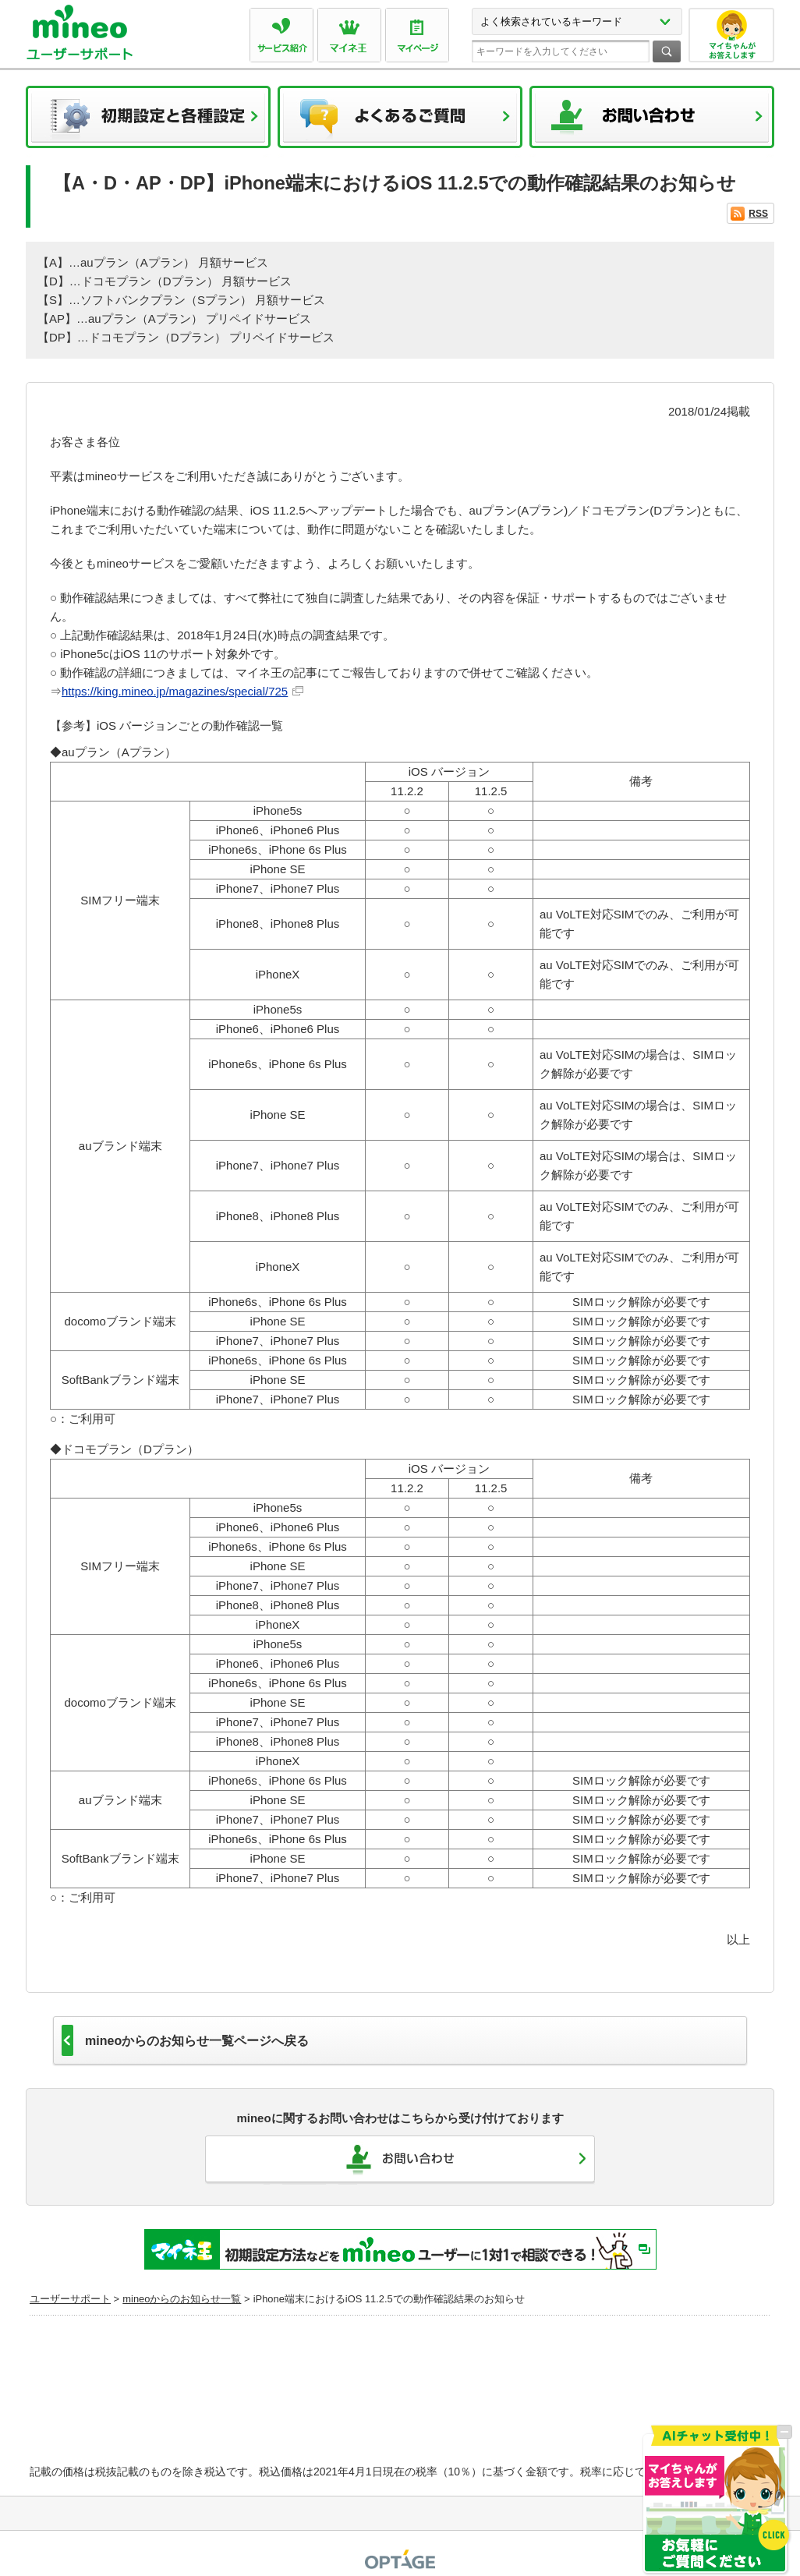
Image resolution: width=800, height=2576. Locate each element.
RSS (758, 213)
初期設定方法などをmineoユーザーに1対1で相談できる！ (400, 2249)
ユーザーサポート (70, 2299)
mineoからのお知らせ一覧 (181, 2299)
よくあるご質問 (400, 121)
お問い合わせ (651, 121)
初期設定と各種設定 (148, 121)
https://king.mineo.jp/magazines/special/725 (175, 691)
